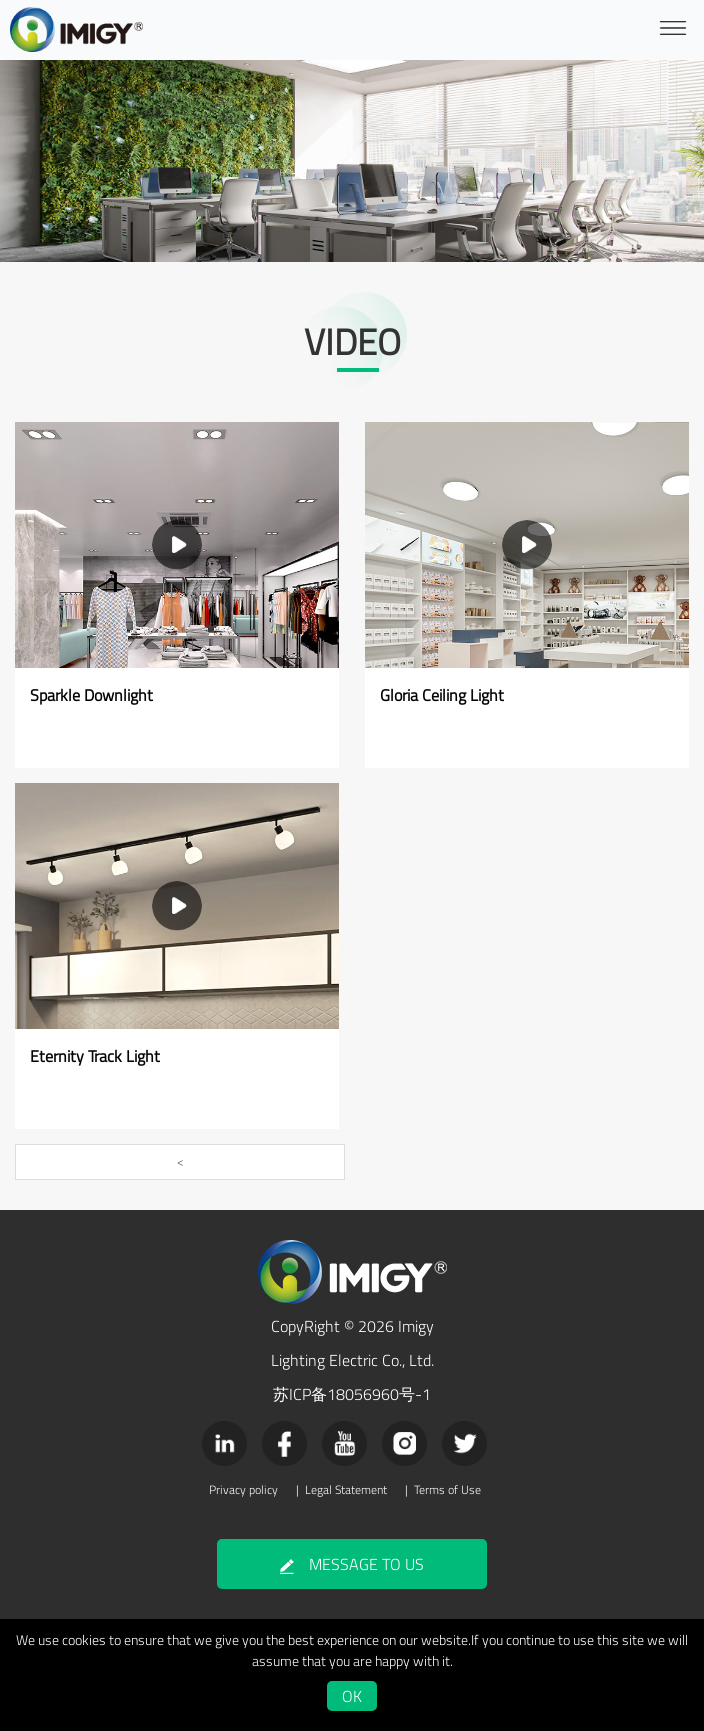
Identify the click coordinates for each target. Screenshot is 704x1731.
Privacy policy (243, 1490)
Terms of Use (447, 1490)
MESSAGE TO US (352, 1564)
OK (352, 1696)
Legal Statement (346, 1490)
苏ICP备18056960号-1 (352, 1394)
